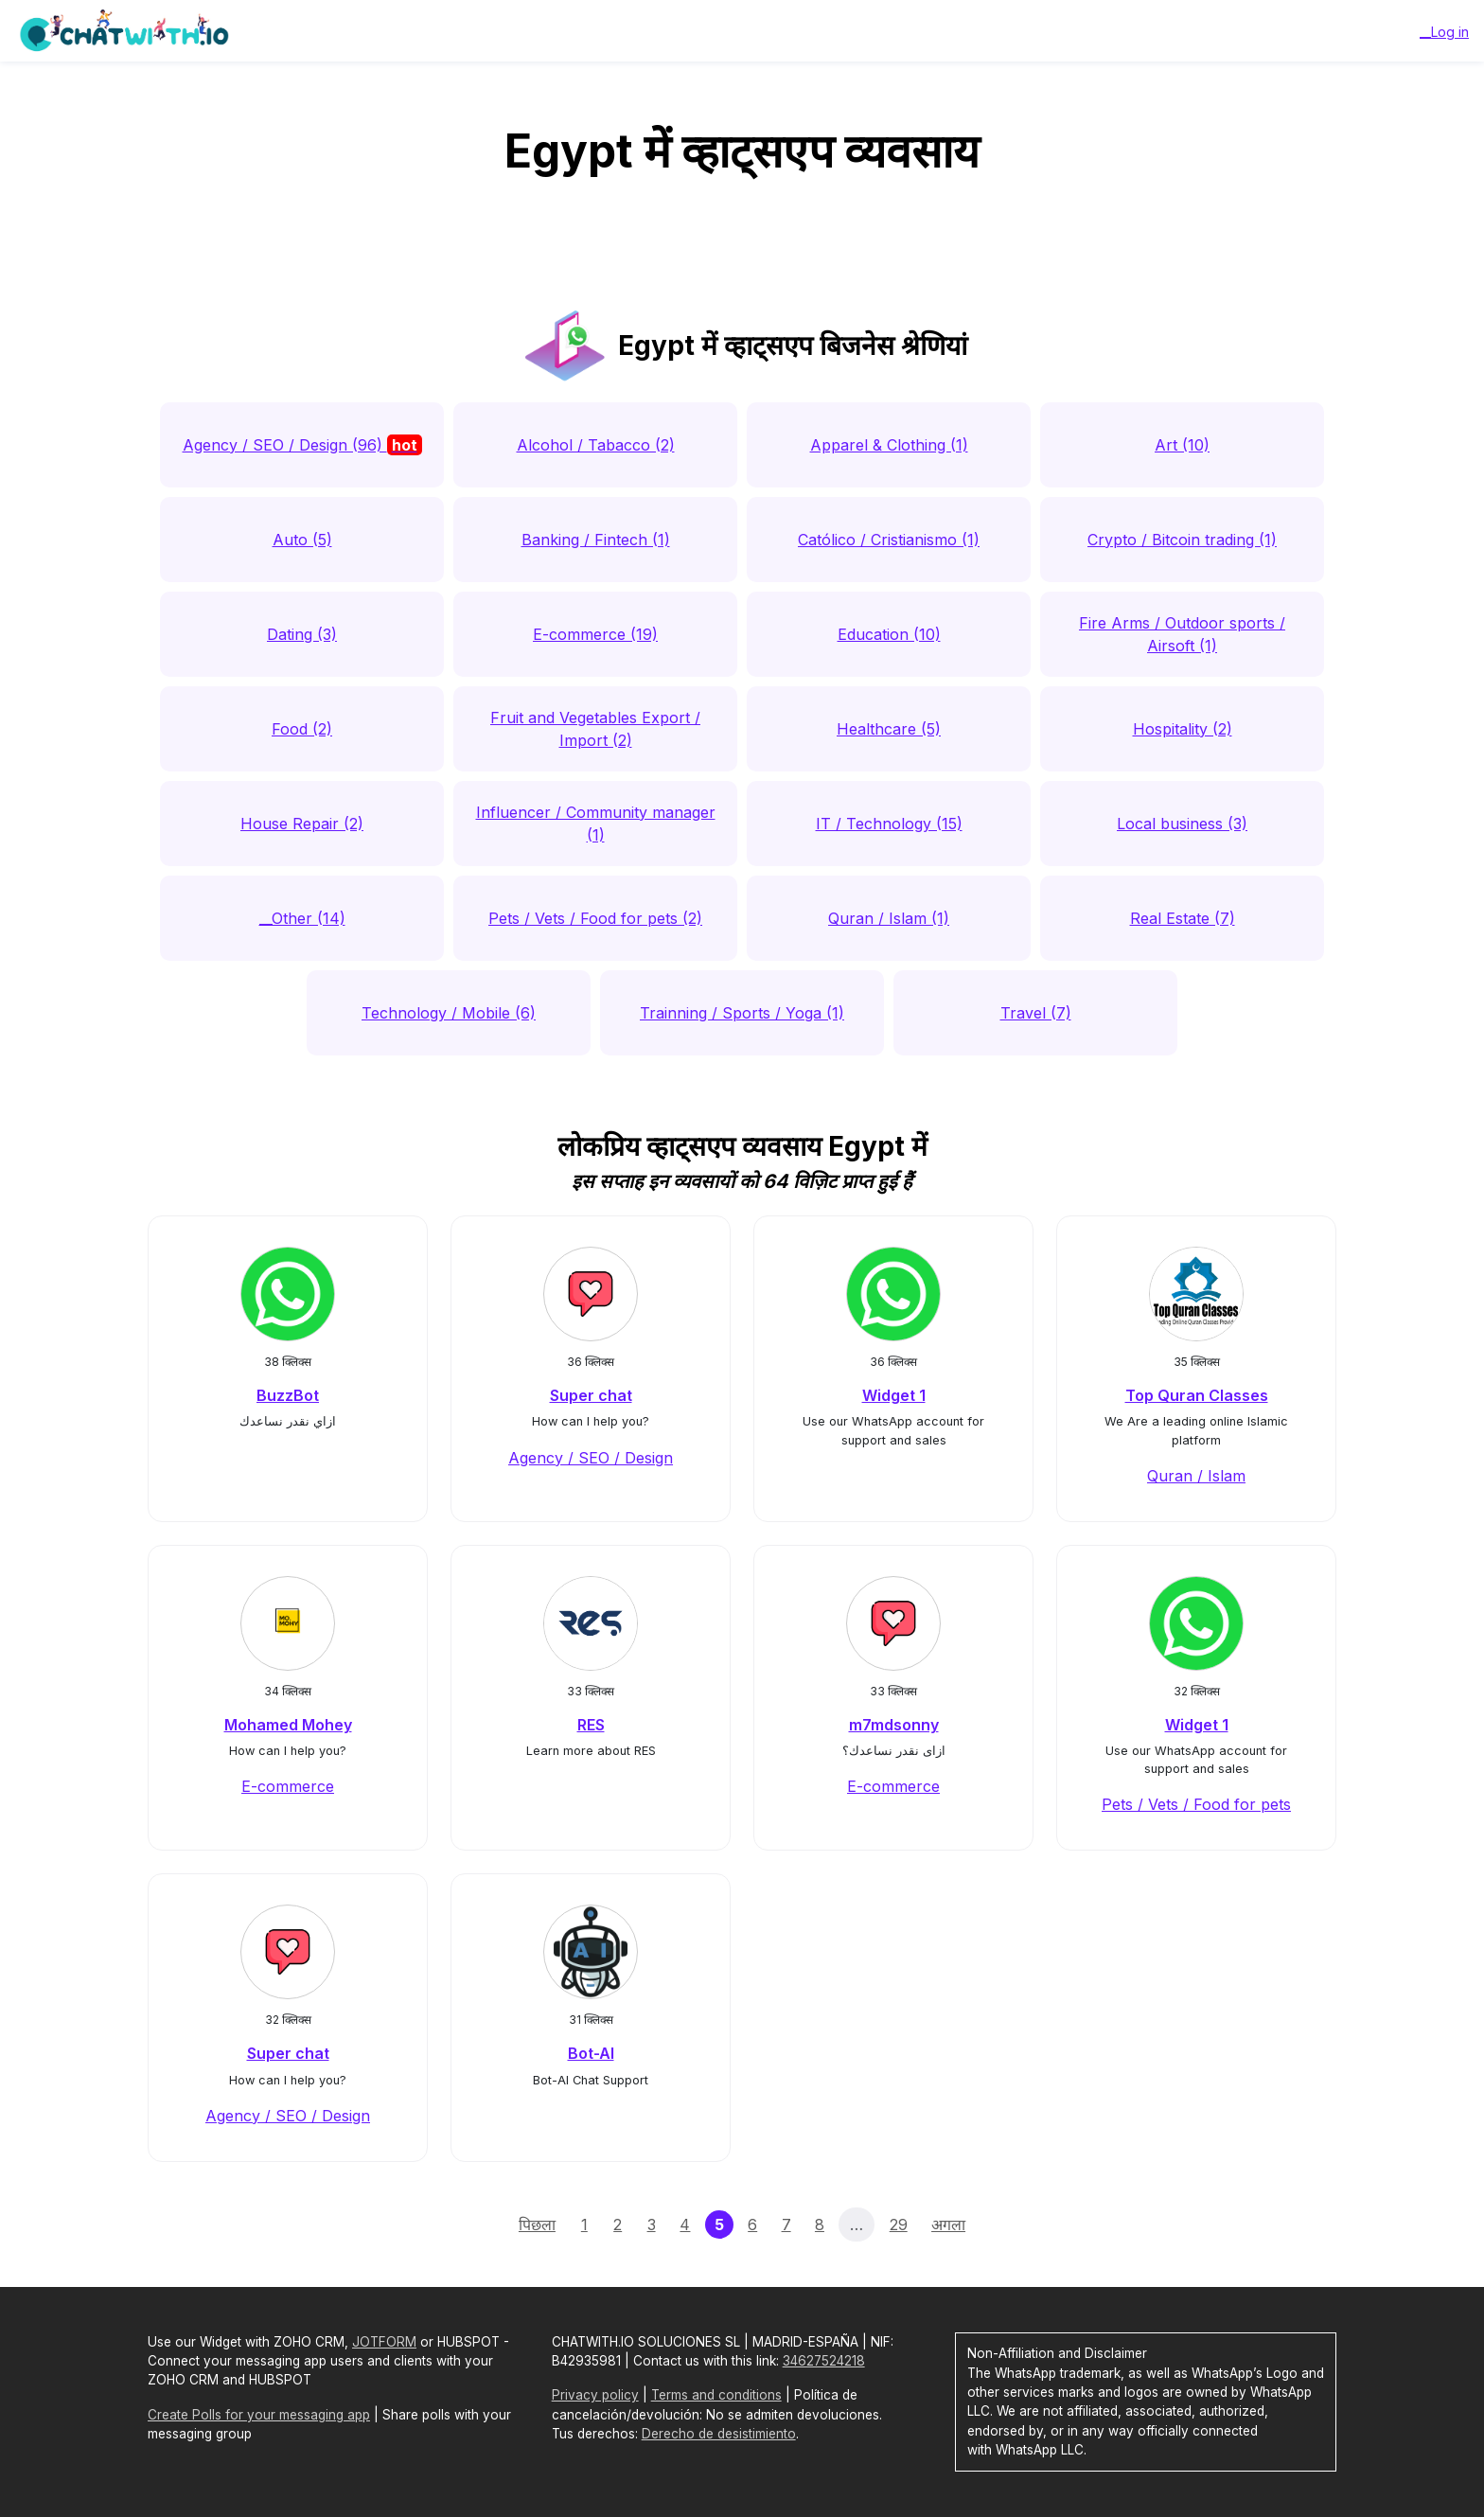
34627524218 (824, 2360)
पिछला (537, 2224)
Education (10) (889, 634)
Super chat (591, 1395)
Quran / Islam (1196, 1475)
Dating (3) (302, 634)
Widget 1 (894, 1395)
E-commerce (287, 1786)
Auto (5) (302, 539)
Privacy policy (595, 2394)
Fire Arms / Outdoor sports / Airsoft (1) (1182, 634)
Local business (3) (1182, 823)
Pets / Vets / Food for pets (1196, 1804)
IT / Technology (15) (889, 823)
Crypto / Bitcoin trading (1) (1182, 539)
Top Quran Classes (1196, 1395)
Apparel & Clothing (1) (889, 444)
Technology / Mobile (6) (449, 1012)
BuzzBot (287, 1395)
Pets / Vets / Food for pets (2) (595, 918)
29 (899, 2224)
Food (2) (302, 728)
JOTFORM (384, 2341)
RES (591, 1724)
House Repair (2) (301, 823)
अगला (948, 2224)
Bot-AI (591, 2053)
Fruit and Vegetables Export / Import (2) (595, 729)
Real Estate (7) (1182, 918)
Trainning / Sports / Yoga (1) (742, 1012)
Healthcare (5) (889, 728)
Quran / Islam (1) (888, 918)
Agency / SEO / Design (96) (302, 444)
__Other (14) (302, 918)
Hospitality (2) (1182, 728)
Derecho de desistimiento (719, 2433)
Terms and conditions (716, 2394)
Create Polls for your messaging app (259, 2414)
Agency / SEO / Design (590, 1457)
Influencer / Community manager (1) (596, 823)
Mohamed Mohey (288, 1724)
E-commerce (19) (595, 634)
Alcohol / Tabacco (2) (596, 444)
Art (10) (1182, 444)
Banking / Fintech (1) (595, 539)
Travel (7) (1035, 1012)
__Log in (1444, 32)
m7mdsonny (894, 1724)
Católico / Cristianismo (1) (889, 539)
